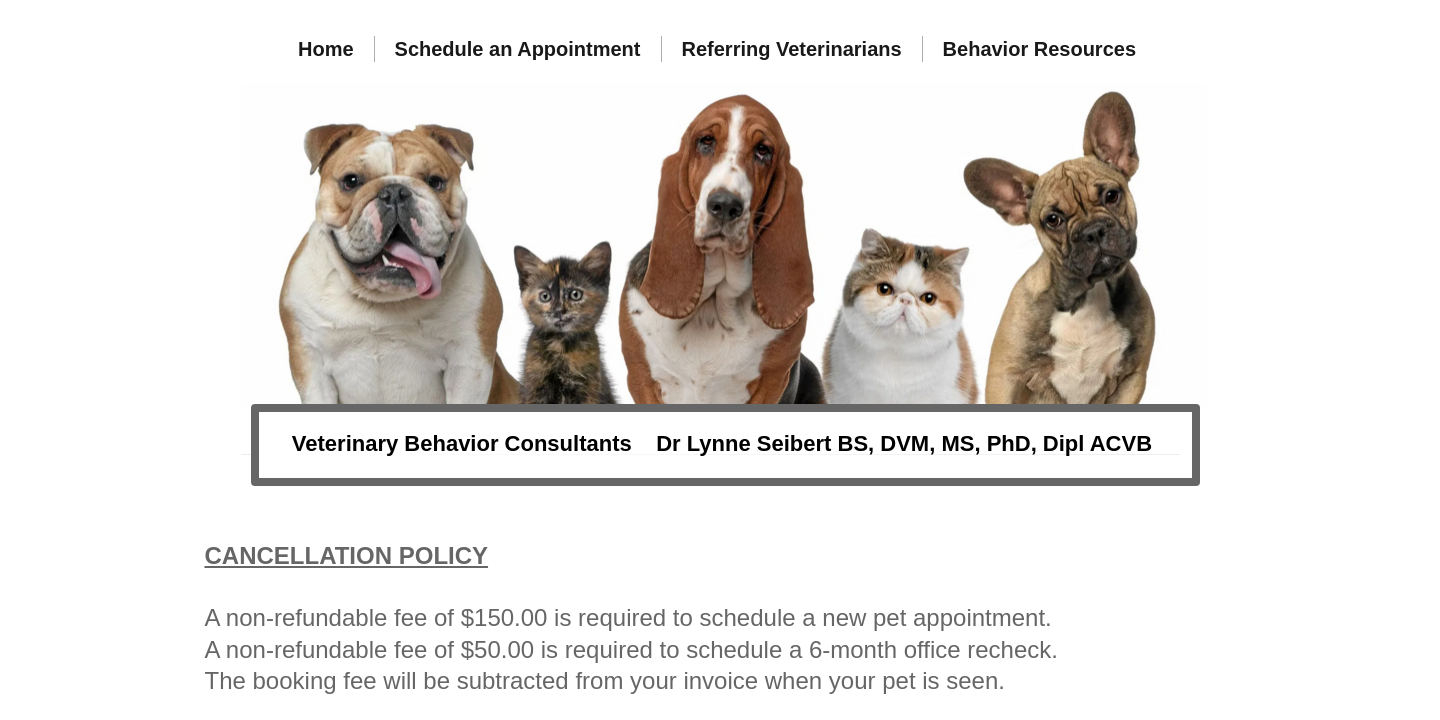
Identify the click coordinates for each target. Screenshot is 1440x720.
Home (326, 49)
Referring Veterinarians (792, 49)
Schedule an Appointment (518, 49)
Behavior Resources (1039, 49)
